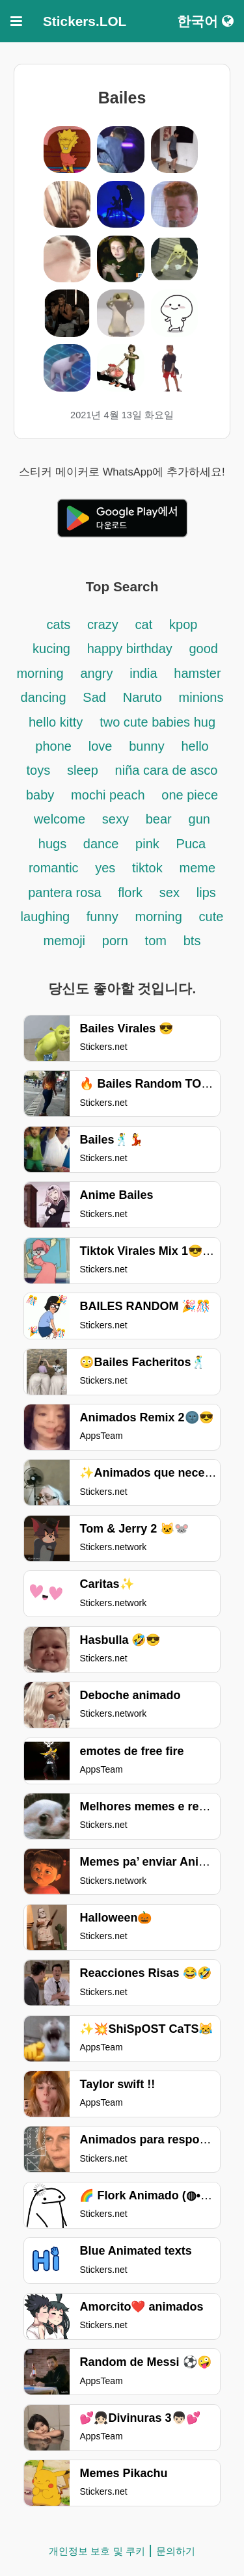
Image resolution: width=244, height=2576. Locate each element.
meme (198, 868)
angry (96, 673)
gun (199, 819)
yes (105, 868)
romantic (55, 868)
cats (59, 624)
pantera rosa (64, 892)
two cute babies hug (157, 722)
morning (158, 916)
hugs (54, 844)
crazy (102, 624)
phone (53, 746)
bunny (147, 746)
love (100, 746)
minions (201, 697)
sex (169, 892)
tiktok (147, 868)
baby (40, 795)
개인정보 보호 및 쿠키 (97, 2550)
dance (101, 844)
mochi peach (107, 795)
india (143, 673)
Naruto (142, 697)
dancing (43, 697)
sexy (115, 819)
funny (102, 916)
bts (192, 940)
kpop (183, 624)
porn (115, 940)
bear (159, 819)
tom (156, 940)
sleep (82, 770)
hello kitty (56, 722)
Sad (94, 697)
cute (211, 916)
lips (206, 892)
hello (194, 746)
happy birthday (131, 648)
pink (147, 844)
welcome (59, 819)
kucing (51, 648)
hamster (197, 673)
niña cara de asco (166, 770)
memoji (64, 940)
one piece (189, 795)
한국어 (205, 21)
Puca (191, 844)
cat (144, 624)
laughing (47, 916)
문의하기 (175, 2550)
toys (39, 770)
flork (130, 892)
